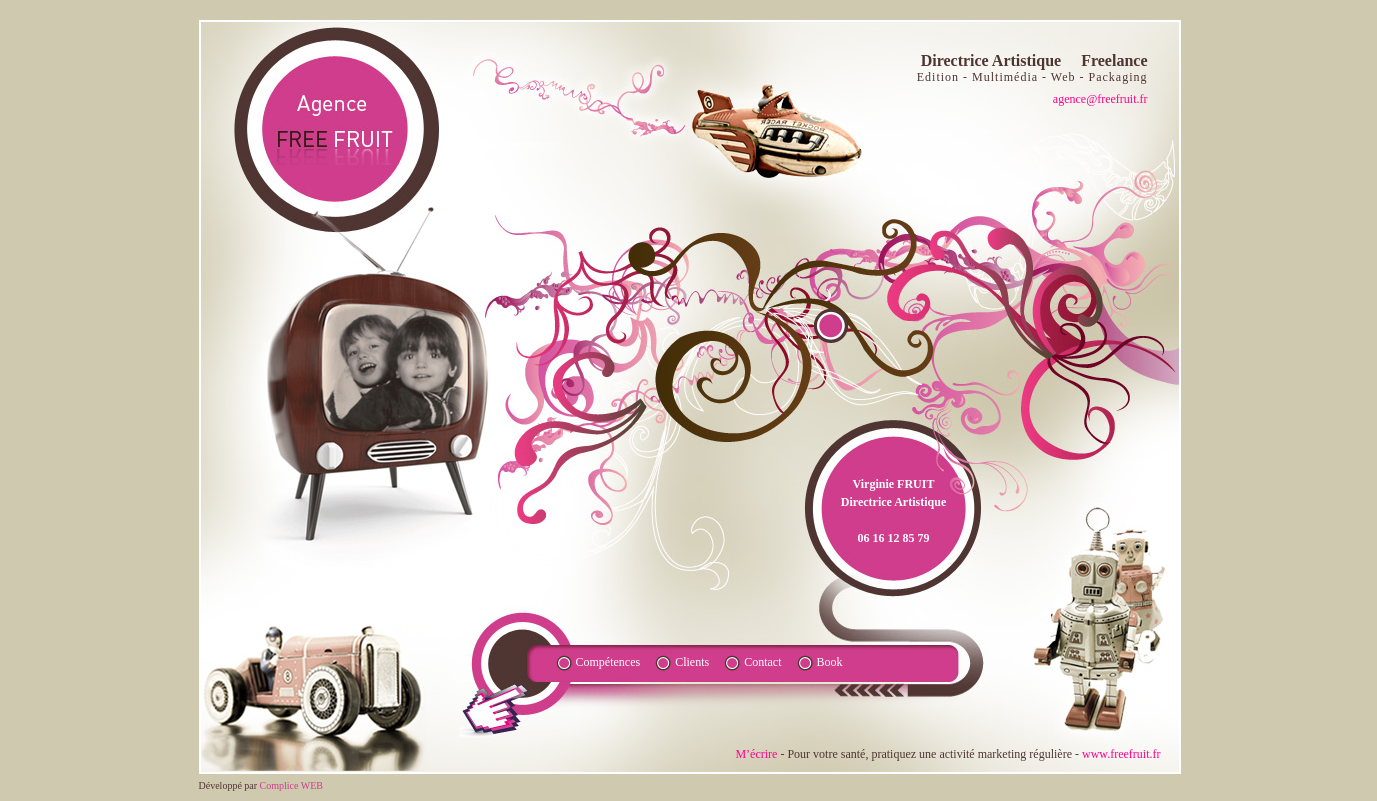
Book (830, 662)
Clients (692, 662)
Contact (762, 662)
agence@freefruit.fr (1100, 99)
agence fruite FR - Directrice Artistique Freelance (336, 129)
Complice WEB (291, 785)
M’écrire (756, 754)
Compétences (608, 662)
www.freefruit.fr (1121, 754)
